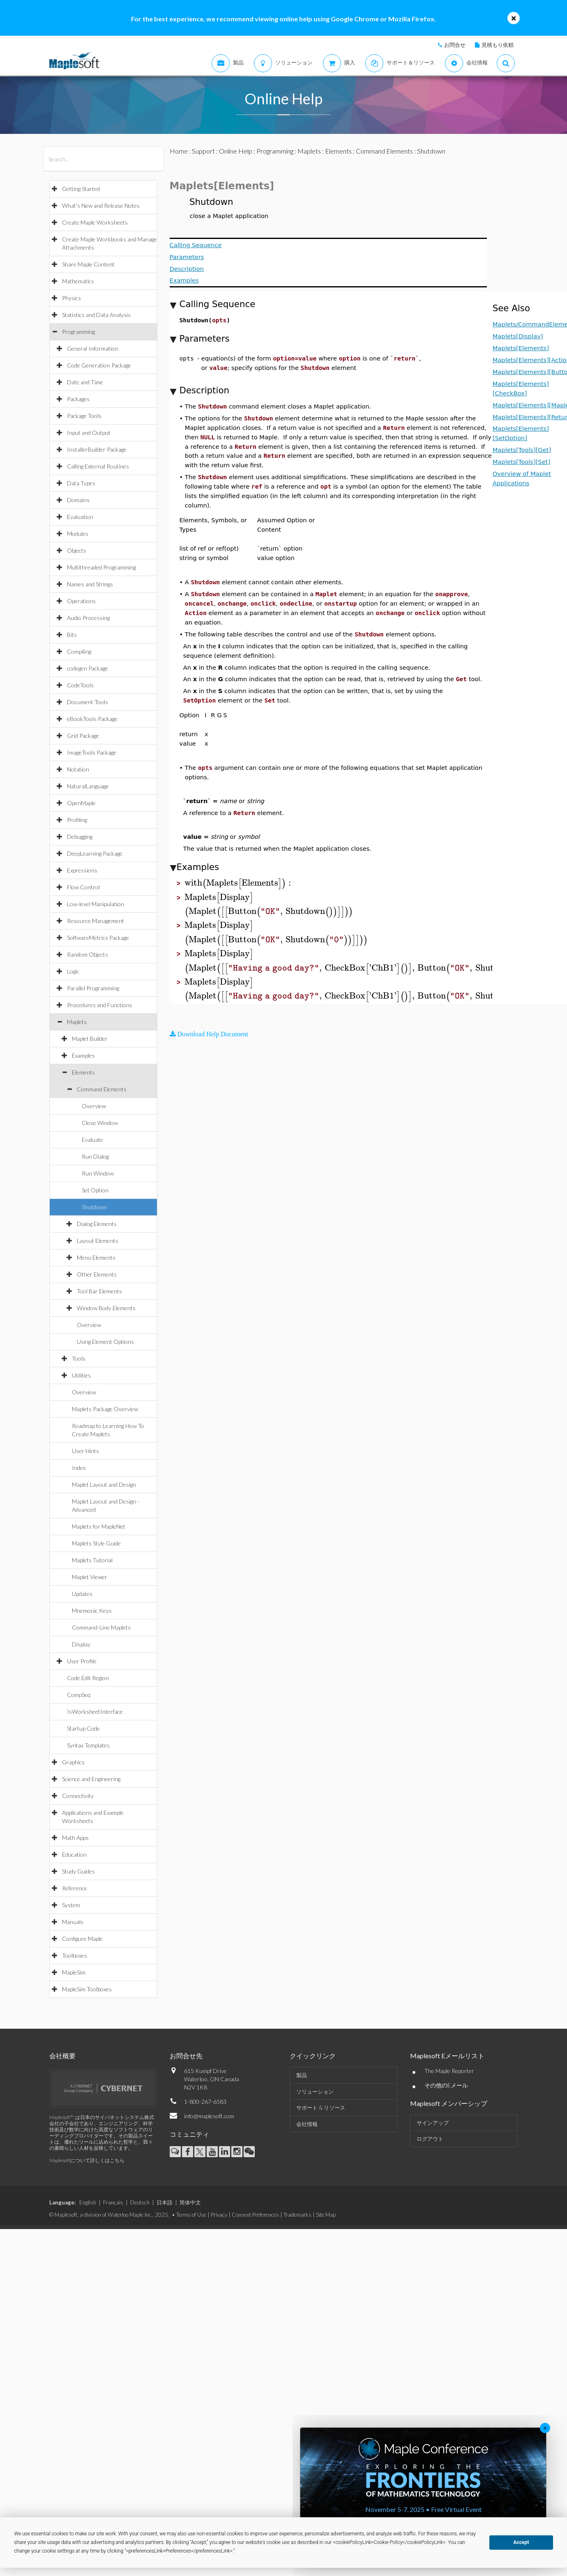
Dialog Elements (97, 1223)
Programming (78, 331)
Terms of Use (191, 2214)
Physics (71, 297)
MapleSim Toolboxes (87, 1989)
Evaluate (92, 1139)
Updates (82, 1593)
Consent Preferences (255, 2214)
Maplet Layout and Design (104, 1484)
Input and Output (89, 432)
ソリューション (315, 2091)
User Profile (82, 1661)
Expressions (82, 870)
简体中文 (190, 2202)
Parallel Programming (93, 988)
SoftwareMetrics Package (98, 937)
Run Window (98, 1173)
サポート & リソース (320, 2107)
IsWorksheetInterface (95, 1711)
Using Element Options (105, 1341)
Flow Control (83, 887)
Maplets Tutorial (92, 1560)
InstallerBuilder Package (97, 449)
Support (203, 151)
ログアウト (430, 2138)
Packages (78, 398)
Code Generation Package (99, 365)
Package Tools (84, 415)
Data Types (81, 483)
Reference (74, 1888)
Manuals (72, 1921)
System (71, 1904)
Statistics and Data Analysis (96, 314)
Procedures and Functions (99, 1004)
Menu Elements (96, 1257)
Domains (78, 499)
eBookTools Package (92, 718)
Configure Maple (82, 1938)
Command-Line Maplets (101, 1627)
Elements (83, 1072)
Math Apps (75, 1837)
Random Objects (87, 954)
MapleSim (73, 1972)
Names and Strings (90, 584)
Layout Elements (97, 1240)
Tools (78, 1358)
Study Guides (78, 1871)
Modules (77, 533)
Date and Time (85, 382)
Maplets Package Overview (105, 1408)
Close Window (100, 1122)
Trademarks (297, 2214)
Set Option (95, 1190)
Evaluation (80, 516)
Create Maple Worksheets (95, 222)
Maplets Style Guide (96, 1543)
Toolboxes (74, 1955)
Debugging (79, 836)
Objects (76, 550)
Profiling (77, 819)
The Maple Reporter (449, 2070)
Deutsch (140, 2202)
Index (78, 1467)
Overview (94, 1105)
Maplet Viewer (89, 1576)
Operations (81, 600)
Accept (521, 2542)
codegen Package (87, 668)
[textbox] (238, 883)
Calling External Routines (98, 466)
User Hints (85, 1450)
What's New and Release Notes (101, 205)
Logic (73, 971)
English (87, 2202)
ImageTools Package (91, 752)
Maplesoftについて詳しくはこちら (86, 2160)
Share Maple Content (88, 264)
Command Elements (102, 1089)
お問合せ (455, 44)
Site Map (326, 2214)
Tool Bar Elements (99, 1291)
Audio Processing (88, 617)
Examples (83, 1055)
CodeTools (80, 685)
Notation (78, 769)
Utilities (81, 1375)
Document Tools (87, 701)
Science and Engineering (91, 1778)
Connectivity (78, 1795)
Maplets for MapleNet (98, 1526)
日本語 (165, 2202)
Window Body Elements (106, 1307)
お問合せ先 (186, 2055)
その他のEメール (446, 2085)
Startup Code (83, 1728)
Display (81, 1644)
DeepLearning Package (94, 853)
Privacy (219, 2214)
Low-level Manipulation (95, 903)
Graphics (73, 1762)
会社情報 (307, 2124)
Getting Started (81, 188)
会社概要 (62, 2055)
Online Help (235, 151)
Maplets (77, 1021)
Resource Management (95, 920)
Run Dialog (95, 1156)
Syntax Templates (88, 1745)
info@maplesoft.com (209, 2115)
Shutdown (94, 1206)
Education (74, 1854)
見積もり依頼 (498, 44)
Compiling (79, 651)
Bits (72, 634)
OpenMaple (81, 802)
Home (179, 151)
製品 (301, 2075)
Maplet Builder (90, 1038)
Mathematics (78, 281)
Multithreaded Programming (101, 567)
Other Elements (97, 1274)
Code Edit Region (88, 1677)
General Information (92, 348)
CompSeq (78, 1694)
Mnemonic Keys (92, 1610)
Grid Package (83, 735)
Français (113, 2202)
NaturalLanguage (88, 786)
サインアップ (433, 2122)
